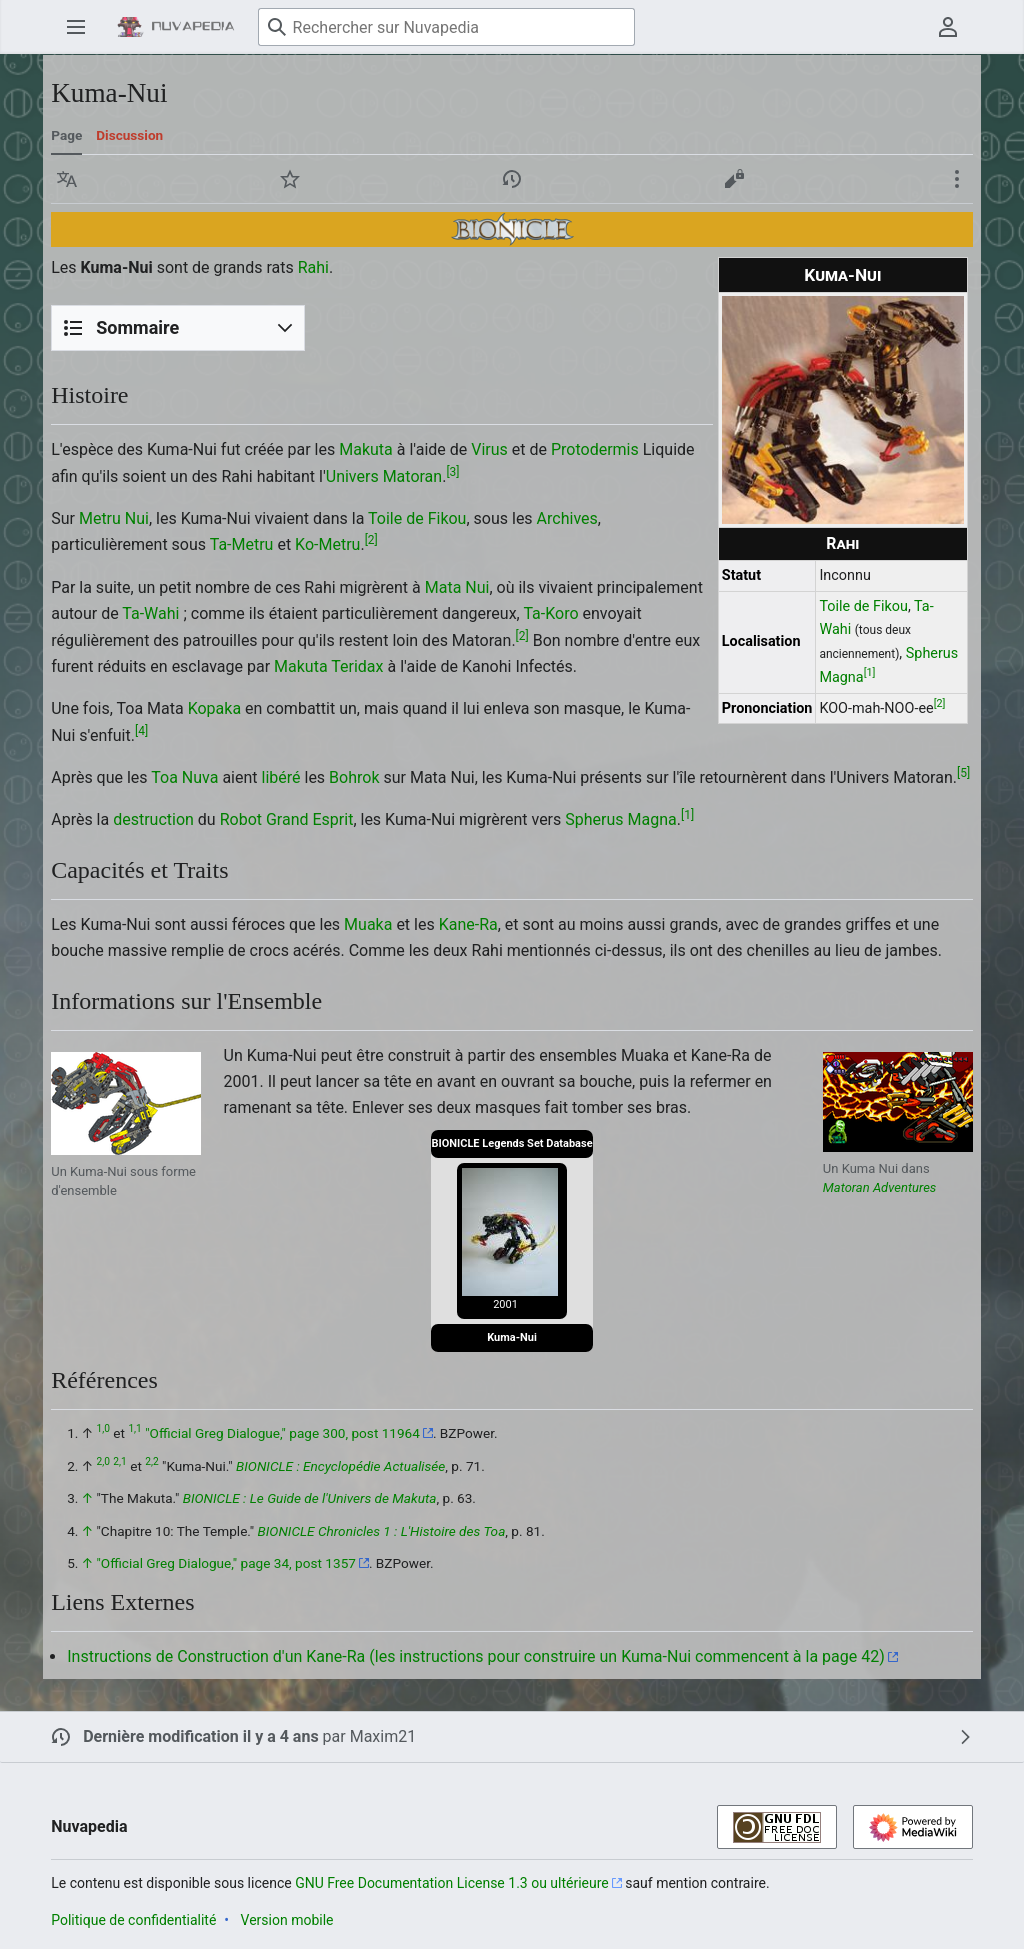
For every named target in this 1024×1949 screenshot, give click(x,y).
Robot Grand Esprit (287, 819)
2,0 (103, 1461)
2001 (505, 1304)
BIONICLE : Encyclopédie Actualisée (340, 1466)
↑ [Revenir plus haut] (87, 1498)
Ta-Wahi (150, 613)
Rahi (842, 543)
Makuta (366, 449)
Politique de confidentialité (133, 1920)
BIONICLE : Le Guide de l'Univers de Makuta (310, 1498)
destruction (153, 819)
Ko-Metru (327, 544)
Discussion (129, 135)
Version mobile (287, 1920)
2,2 (151, 1461)
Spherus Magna (620, 819)
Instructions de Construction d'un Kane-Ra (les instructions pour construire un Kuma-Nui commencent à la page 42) (476, 1656)
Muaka (368, 924)
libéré (281, 777)
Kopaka (214, 708)
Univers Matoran (384, 476)
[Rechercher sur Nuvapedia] (446, 27)
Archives (567, 518)
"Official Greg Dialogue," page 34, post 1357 (226, 1563)
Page (66, 135)
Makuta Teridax (328, 666)
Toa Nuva (184, 777)
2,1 (119, 1461)
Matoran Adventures (880, 1187)
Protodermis (595, 449)
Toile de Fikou (863, 606)
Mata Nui (457, 587)
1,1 (134, 1429)
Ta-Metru (242, 544)
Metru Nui (114, 518)
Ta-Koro (550, 613)
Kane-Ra (468, 924)
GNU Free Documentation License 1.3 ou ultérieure (452, 1883)
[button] (67, 179)
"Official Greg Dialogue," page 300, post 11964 (282, 1433)
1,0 (103, 1429)
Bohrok (354, 777)
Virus (489, 449)
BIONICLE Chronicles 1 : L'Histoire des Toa (382, 1531)
